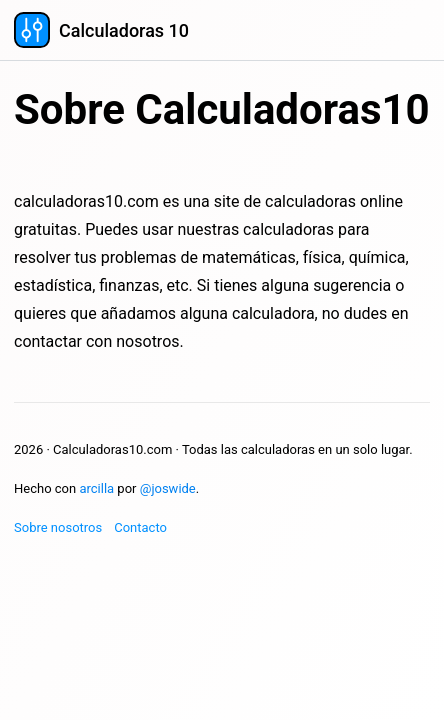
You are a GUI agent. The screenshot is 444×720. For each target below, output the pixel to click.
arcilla (96, 488)
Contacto (140, 527)
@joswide (168, 488)
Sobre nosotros (58, 527)
